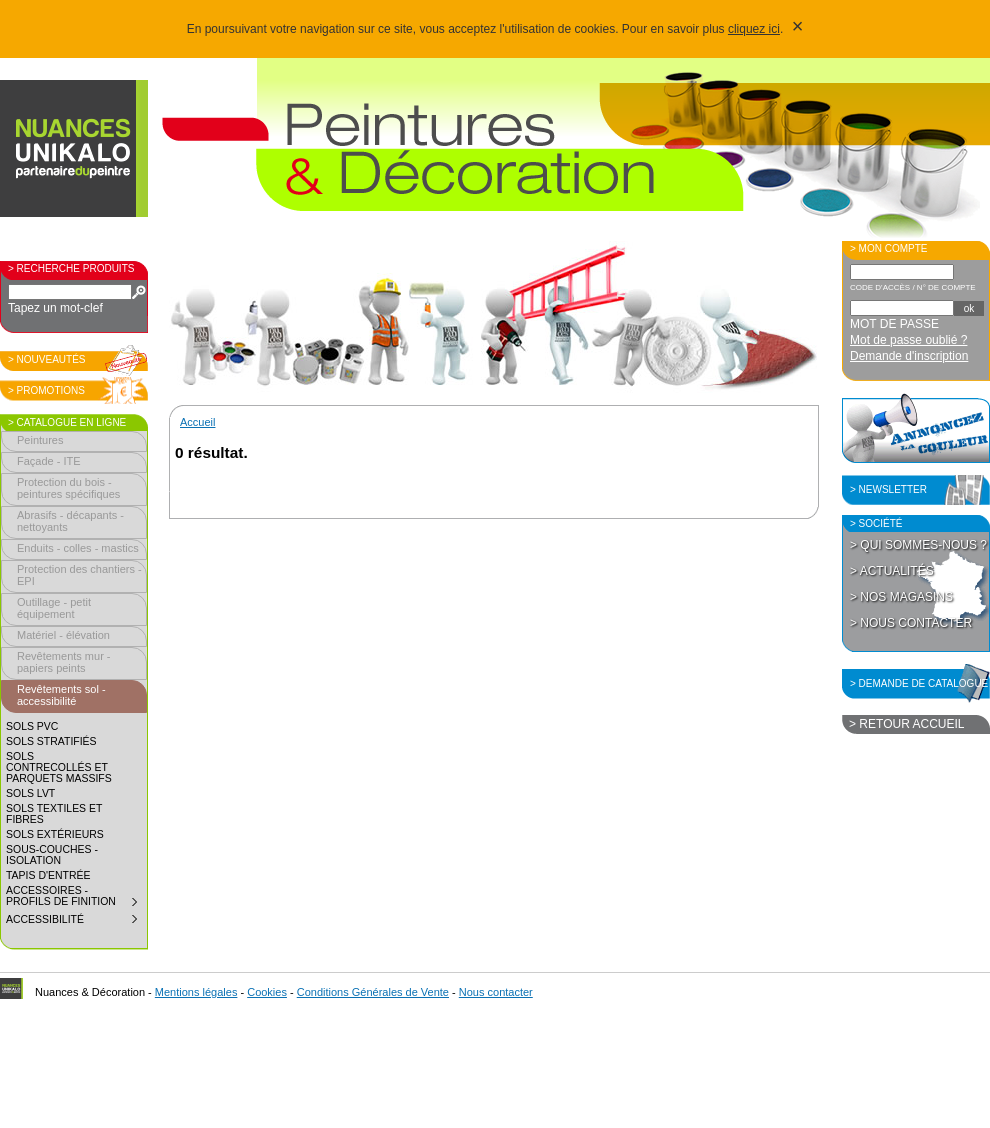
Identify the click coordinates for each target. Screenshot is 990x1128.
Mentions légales (196, 992)
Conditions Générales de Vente (373, 992)
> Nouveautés (47, 359)
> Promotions (46, 390)
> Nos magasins (901, 597)
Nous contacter (496, 992)
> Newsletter (888, 489)
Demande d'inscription (909, 356)
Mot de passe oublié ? (908, 340)
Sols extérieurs (55, 834)
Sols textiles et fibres (54, 814)
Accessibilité (76, 922)
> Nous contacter (911, 623)
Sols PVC (32, 726)
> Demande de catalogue (919, 683)
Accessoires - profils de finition (76, 898)
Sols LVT (30, 793)
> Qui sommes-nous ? (918, 545)
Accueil (197, 422)
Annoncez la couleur (916, 428)
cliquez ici (754, 29)
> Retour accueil (906, 724)
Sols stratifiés (51, 741)
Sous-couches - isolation (52, 855)
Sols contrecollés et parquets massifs (59, 767)
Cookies (267, 992)
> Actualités (892, 571)
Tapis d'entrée (48, 875)
